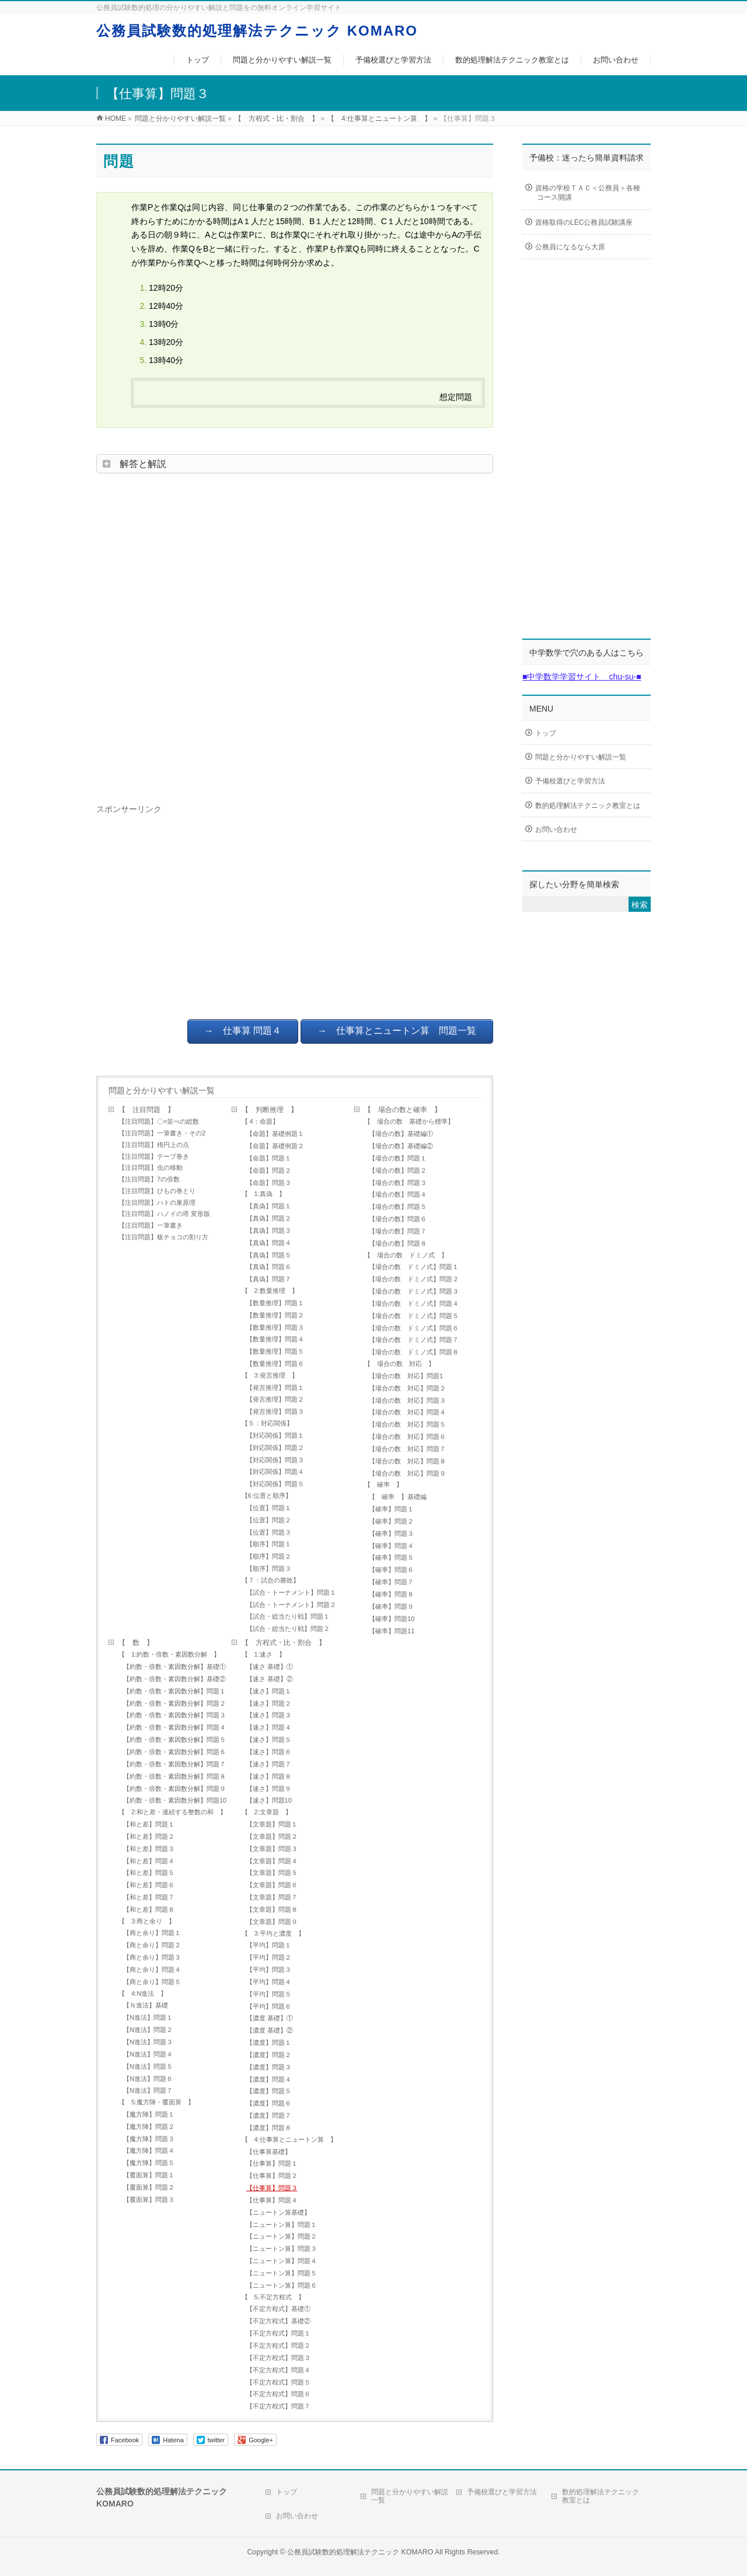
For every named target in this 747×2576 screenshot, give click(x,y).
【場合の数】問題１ (398, 1158)
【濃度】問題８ (268, 2127)
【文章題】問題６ (272, 1884)
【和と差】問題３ (148, 1848)
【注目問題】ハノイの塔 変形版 (164, 1213)
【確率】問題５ (391, 1557)
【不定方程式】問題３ (278, 2357)
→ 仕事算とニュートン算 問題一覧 (396, 1031)
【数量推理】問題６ (275, 1363)
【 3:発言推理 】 (270, 1375)
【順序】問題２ (268, 1556)
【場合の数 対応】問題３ (407, 1400)
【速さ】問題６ (268, 1751)
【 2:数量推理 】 (270, 1290)
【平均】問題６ (268, 2006)
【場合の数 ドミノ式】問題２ (414, 1278)
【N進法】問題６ (148, 2078)
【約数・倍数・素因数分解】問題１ (174, 1691)
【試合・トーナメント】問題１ (291, 1592)
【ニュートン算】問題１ (281, 2224)
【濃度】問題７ (268, 2115)
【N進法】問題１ (148, 2017)
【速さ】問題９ (268, 1788)
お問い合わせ (556, 829)
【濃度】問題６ (268, 2103)
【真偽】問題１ (268, 1205)
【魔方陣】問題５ (152, 2162)
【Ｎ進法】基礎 (145, 2005)
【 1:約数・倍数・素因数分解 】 (169, 1654)
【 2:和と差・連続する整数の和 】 (172, 1811)
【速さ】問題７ (268, 1764)
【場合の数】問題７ (398, 1231)
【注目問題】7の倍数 (149, 1179)
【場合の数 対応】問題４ (407, 1412)
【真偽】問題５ (268, 1255)
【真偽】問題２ (272, 1218)
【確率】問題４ (391, 1545)
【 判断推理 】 (270, 1110)
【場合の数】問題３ (398, 1182)
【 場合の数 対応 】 (399, 1363)
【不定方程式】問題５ (278, 2382)
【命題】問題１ (268, 1158)
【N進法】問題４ (148, 2054)
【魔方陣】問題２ (148, 2126)
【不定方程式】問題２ (278, 2345)
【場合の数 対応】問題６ (407, 1436)
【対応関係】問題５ (275, 1483)
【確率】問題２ (391, 1521)
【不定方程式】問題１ (281, 2333)
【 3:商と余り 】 (146, 1921)
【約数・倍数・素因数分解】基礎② (174, 1678)
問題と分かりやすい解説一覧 (162, 1090)
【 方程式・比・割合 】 (284, 1643)
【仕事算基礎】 (268, 2151)
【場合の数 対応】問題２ (407, 1388)
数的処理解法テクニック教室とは (587, 805)
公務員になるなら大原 (570, 247)
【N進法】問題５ (148, 2066)
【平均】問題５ (268, 1994)
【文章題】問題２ (272, 1836)
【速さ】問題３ (268, 1715)
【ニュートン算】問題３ (281, 2248)
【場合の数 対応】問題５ (407, 1424)
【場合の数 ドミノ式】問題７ (414, 1339)
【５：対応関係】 (267, 1423)
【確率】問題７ (391, 1581)
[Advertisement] (294, 635)
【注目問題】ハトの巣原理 (157, 1202)
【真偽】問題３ (268, 1230)
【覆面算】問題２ (148, 2187)
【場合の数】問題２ (398, 1170)
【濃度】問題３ (268, 2066)
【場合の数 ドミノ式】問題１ (414, 1266)
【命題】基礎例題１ (275, 1133)
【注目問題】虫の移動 (150, 1167)
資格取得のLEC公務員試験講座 (584, 223)
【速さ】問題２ (268, 1703)
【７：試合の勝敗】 (270, 1580)
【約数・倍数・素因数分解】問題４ (174, 1727)
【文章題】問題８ (272, 1909)
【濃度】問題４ (268, 2079)
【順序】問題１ (268, 1543)
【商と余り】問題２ (152, 1944)
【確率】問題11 (391, 1630)
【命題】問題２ (268, 1170)
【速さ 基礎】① (269, 1666)
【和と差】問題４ (148, 1860)
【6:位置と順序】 (267, 1495)
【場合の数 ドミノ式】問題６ (414, 1327)
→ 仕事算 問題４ (242, 1031)
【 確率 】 (383, 1484)
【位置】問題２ (268, 1520)
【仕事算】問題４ (272, 2200)
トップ (545, 733)
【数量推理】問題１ (275, 1302)
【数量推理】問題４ (275, 1339)
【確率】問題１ (391, 1508)
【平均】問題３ (268, 1969)
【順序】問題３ (268, 1568)
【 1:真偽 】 (263, 1193)
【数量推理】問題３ (275, 1327)
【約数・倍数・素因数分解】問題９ (174, 1788)
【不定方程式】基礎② (278, 2320)
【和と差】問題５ (148, 1872)
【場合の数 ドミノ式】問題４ (414, 1303)
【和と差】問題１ (148, 1824)
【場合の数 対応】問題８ (407, 1461)
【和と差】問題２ (148, 1836)
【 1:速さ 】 (263, 1654)
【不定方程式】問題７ (278, 2406)
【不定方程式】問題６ (278, 2393)
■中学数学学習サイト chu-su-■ (581, 676)
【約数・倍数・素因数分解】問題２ (174, 1703)
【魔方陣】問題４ (148, 2150)
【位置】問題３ (268, 1532)
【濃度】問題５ (268, 2090)
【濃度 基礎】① (269, 2017)
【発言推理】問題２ (275, 1399)
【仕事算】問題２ (272, 2175)
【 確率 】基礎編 (398, 1496)
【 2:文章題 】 (267, 1811)
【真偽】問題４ (268, 1242)
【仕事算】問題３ (272, 2187)
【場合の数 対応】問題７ (407, 1448)
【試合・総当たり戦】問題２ (288, 1628)
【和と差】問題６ (148, 1884)
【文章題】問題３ (272, 1848)
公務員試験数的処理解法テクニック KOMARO (257, 31)
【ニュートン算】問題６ (281, 2285)
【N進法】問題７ (148, 2090)
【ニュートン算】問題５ (281, 2273)
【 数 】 (135, 1643)
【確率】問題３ (391, 1533)
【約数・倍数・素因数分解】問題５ (174, 1739)
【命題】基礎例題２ (275, 1145)
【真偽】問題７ (268, 1278)
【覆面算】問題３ (148, 2199)
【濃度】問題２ (268, 2054)
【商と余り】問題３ (152, 1957)
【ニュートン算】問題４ (281, 2260)
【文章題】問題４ (272, 1860)
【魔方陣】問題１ (148, 2114)
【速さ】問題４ (268, 1727)
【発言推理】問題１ (275, 1387)
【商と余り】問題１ (152, 1932)
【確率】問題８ (391, 1594)
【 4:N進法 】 (142, 1993)
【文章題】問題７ (272, 1897)
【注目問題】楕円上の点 (153, 1144)
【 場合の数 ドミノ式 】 (406, 1255)
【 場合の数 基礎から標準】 (409, 1121)
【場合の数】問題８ (398, 1243)
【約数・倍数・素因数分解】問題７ (174, 1764)
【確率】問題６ (391, 1569)
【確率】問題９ (391, 1606)
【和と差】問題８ (148, 1909)
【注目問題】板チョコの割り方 (163, 1236)
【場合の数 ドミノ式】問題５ (417, 1315)
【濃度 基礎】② (269, 2030)
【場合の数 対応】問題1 (406, 1375)
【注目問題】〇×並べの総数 (158, 1121)
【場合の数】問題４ (398, 1194)
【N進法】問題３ (148, 2041)
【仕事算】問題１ (272, 2163)
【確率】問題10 (391, 1618)
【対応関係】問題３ (275, 1459)
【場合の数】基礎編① (401, 1133)
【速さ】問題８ (268, 1776)
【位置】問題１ (268, 1507)
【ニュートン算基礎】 (278, 2212)
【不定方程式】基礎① (278, 2308)
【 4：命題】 (260, 1121)
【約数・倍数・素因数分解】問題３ (174, 1715)
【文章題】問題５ (272, 1872)
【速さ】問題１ (268, 1691)
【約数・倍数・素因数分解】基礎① (174, 1666)
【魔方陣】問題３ (148, 2138)
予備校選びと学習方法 (570, 781)
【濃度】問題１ (268, 2042)
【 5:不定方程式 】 (273, 2296)
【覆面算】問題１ (148, 2174)
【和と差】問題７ (148, 1897)
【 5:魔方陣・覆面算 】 (156, 2102)
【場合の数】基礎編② (401, 1145)
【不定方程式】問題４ (278, 2369)
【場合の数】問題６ (398, 1218)
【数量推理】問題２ (275, 1315)
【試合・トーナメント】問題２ (291, 1604)
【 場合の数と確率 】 (402, 1110)
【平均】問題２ (268, 1957)
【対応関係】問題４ (275, 1471)
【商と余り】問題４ (152, 1969)
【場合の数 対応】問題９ (407, 1473)
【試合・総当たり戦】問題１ (288, 1616)
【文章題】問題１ (272, 1824)
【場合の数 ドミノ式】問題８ (414, 1351)
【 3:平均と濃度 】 (273, 1933)
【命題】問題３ (268, 1182)
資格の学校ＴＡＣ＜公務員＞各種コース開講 (587, 193)
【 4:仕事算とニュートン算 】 (289, 2139)
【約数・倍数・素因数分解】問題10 (177, 1800)
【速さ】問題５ (268, 1739)
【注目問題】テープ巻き (153, 1156)
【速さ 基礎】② (269, 1678)
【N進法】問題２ (148, 2029)
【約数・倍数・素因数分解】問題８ (174, 1776)
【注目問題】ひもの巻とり (157, 1190)
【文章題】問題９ (272, 1921)
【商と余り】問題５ (152, 1981)
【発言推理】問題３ (275, 1411)
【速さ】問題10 (269, 1800)
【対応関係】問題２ (275, 1447)
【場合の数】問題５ (398, 1206)
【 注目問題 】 (146, 1110)
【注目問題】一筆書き (150, 1225)
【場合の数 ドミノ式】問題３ (414, 1291)
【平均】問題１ (268, 1944)
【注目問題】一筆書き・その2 (161, 1133)
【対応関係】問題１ (275, 1435)
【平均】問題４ (268, 1981)
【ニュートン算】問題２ (281, 2236)
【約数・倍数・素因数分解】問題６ (174, 1751)
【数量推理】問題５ (275, 1351)
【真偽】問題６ (268, 1266)
